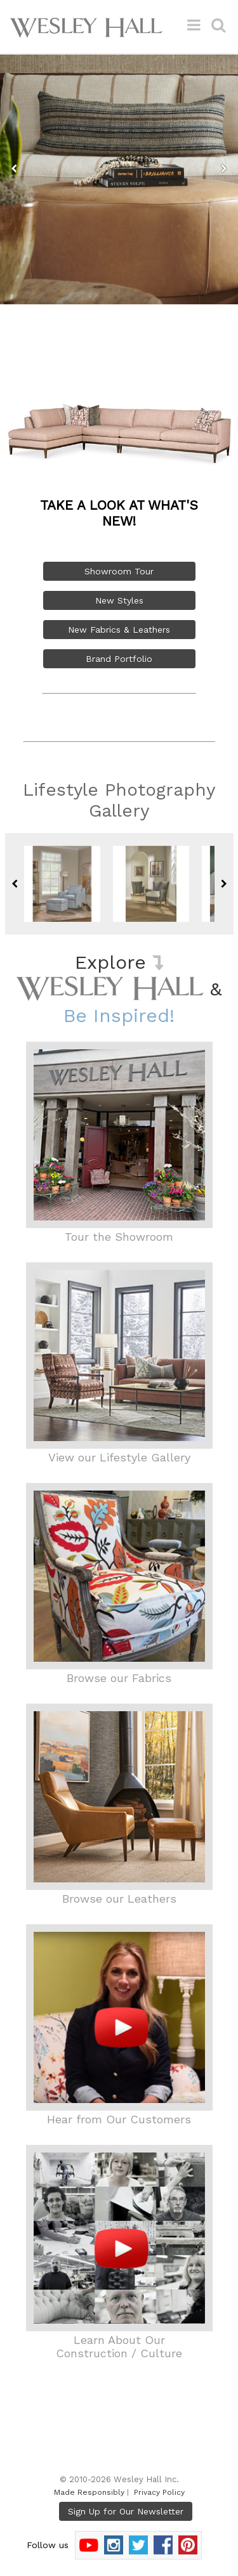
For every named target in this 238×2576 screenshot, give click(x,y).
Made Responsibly (89, 2492)
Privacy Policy (159, 2492)
